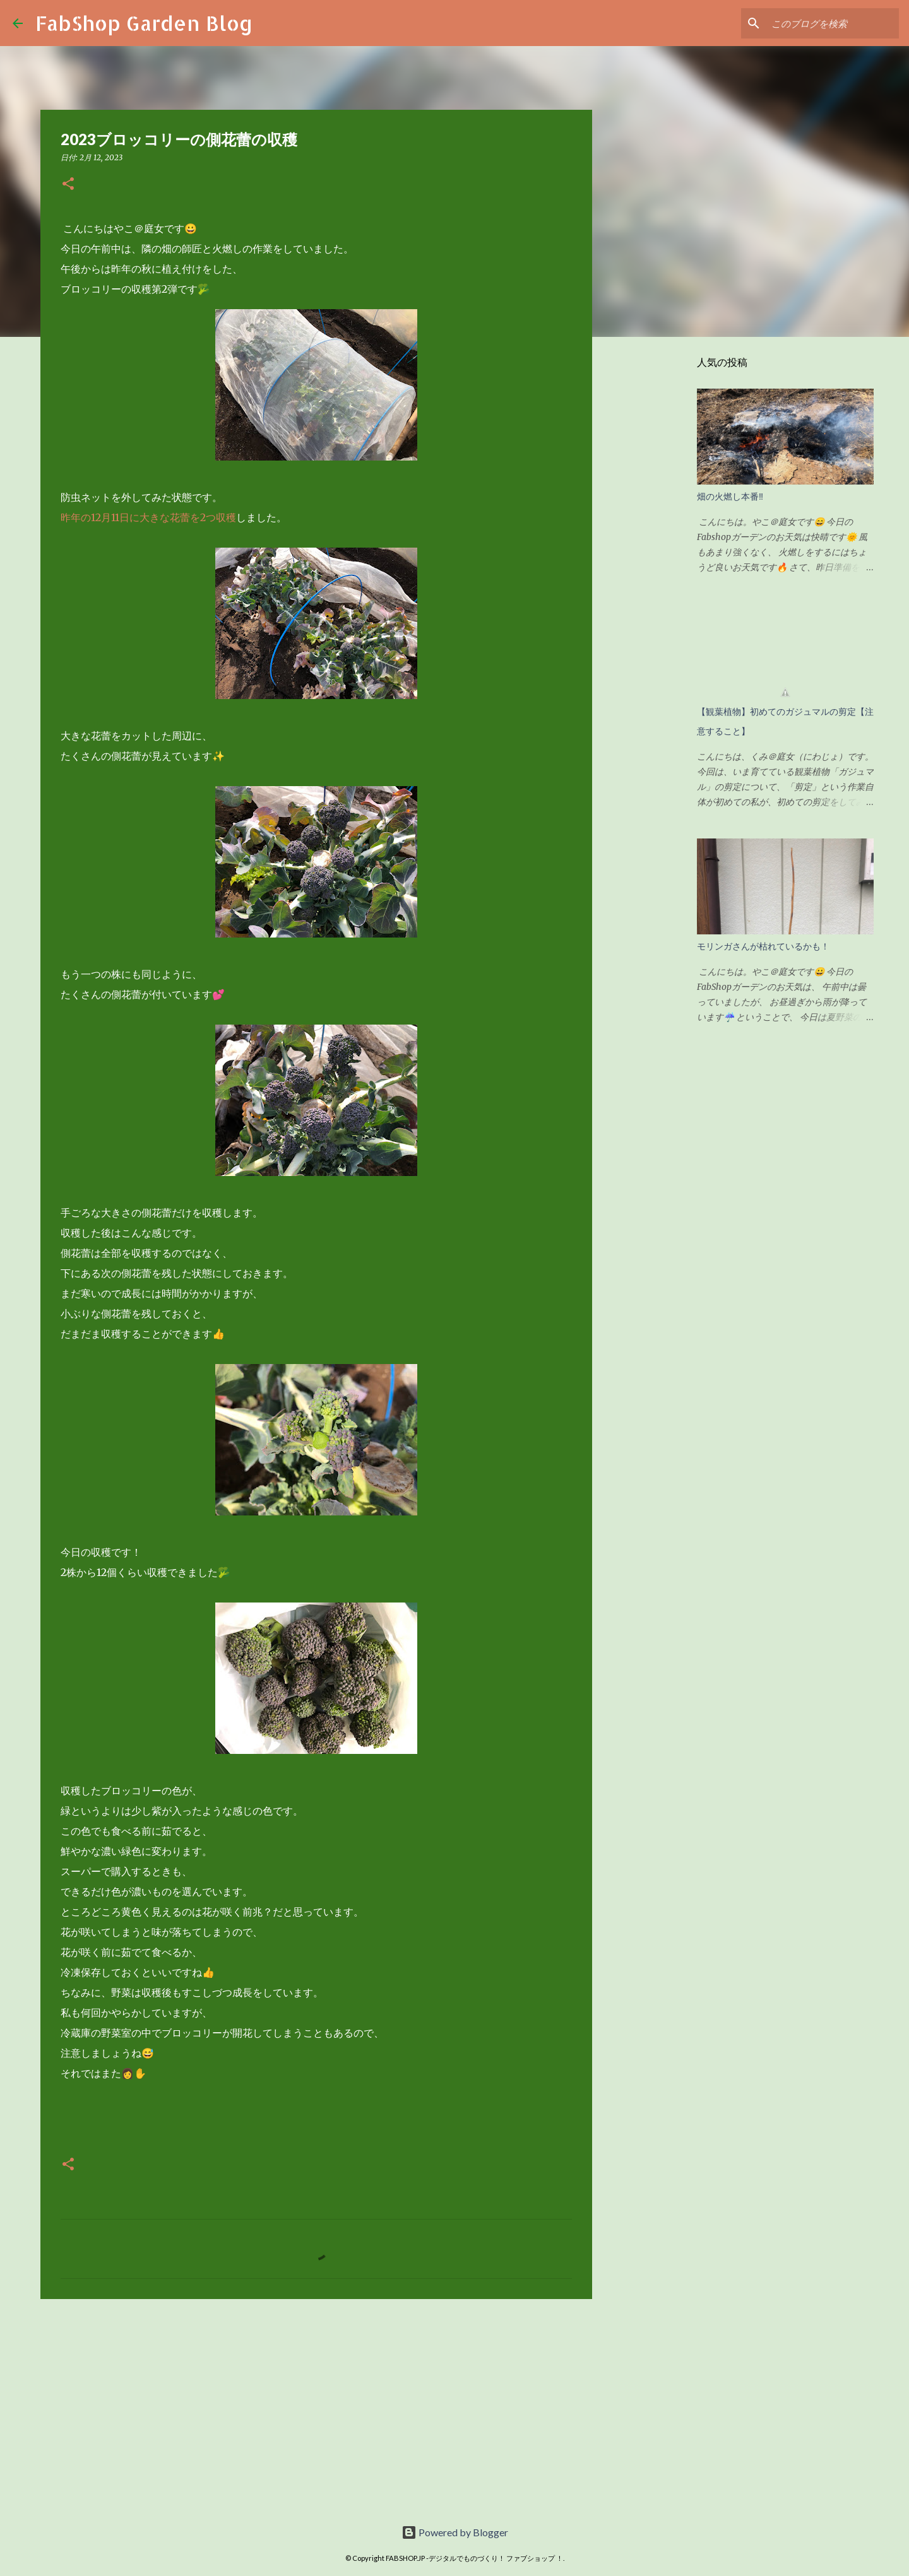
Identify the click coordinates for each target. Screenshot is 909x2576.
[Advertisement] (316, 2406)
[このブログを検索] (832, 23)
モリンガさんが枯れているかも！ (763, 946)
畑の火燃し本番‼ (730, 496)
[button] (68, 184)
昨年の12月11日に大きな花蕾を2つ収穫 (148, 517)
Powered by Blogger (454, 2532)
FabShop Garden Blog (143, 23)
